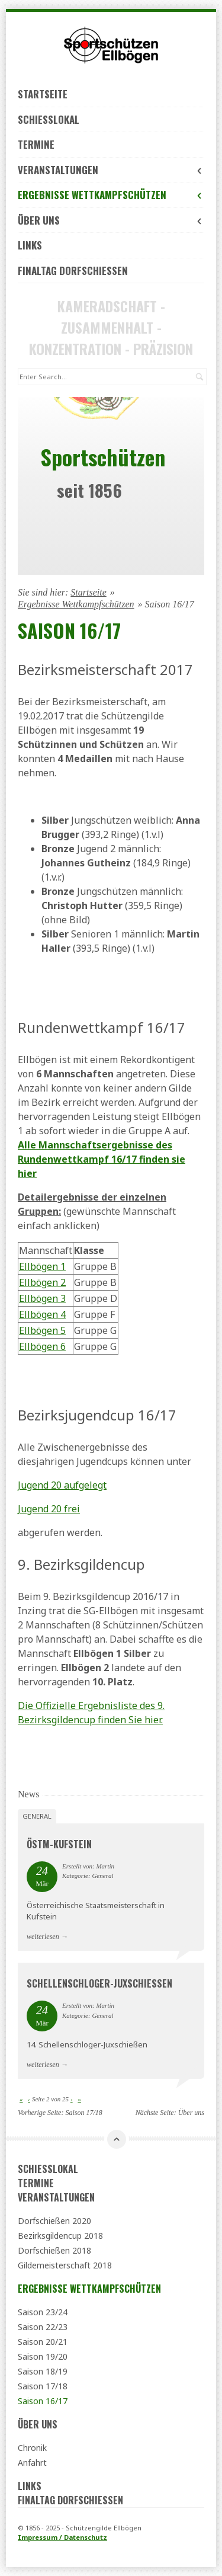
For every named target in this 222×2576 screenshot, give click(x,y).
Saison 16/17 (42, 2401)
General (37, 1816)
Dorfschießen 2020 (54, 2220)
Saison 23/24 (42, 2312)
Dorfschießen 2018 (54, 2250)
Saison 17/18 (83, 2112)
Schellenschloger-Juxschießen (99, 1983)
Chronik (32, 2447)
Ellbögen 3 (42, 1298)
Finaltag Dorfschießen (73, 270)
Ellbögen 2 (42, 1282)
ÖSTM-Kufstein (59, 1844)
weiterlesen (43, 1936)
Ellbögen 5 (42, 1330)
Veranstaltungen (111, 169)
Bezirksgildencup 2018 (60, 2235)
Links (30, 245)
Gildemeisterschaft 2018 (65, 2265)
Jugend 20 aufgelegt (62, 1485)
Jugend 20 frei (49, 1508)
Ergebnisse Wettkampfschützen (111, 194)
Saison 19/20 (42, 2356)
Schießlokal (48, 119)
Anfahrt (32, 2462)
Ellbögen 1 (42, 1266)
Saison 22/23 (42, 2326)
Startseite (42, 94)
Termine (36, 144)
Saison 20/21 (42, 2341)
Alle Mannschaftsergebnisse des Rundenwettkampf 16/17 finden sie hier (101, 1159)
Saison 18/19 (42, 2371)
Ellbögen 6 (42, 1346)
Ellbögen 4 (42, 1314)
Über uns (111, 220)
